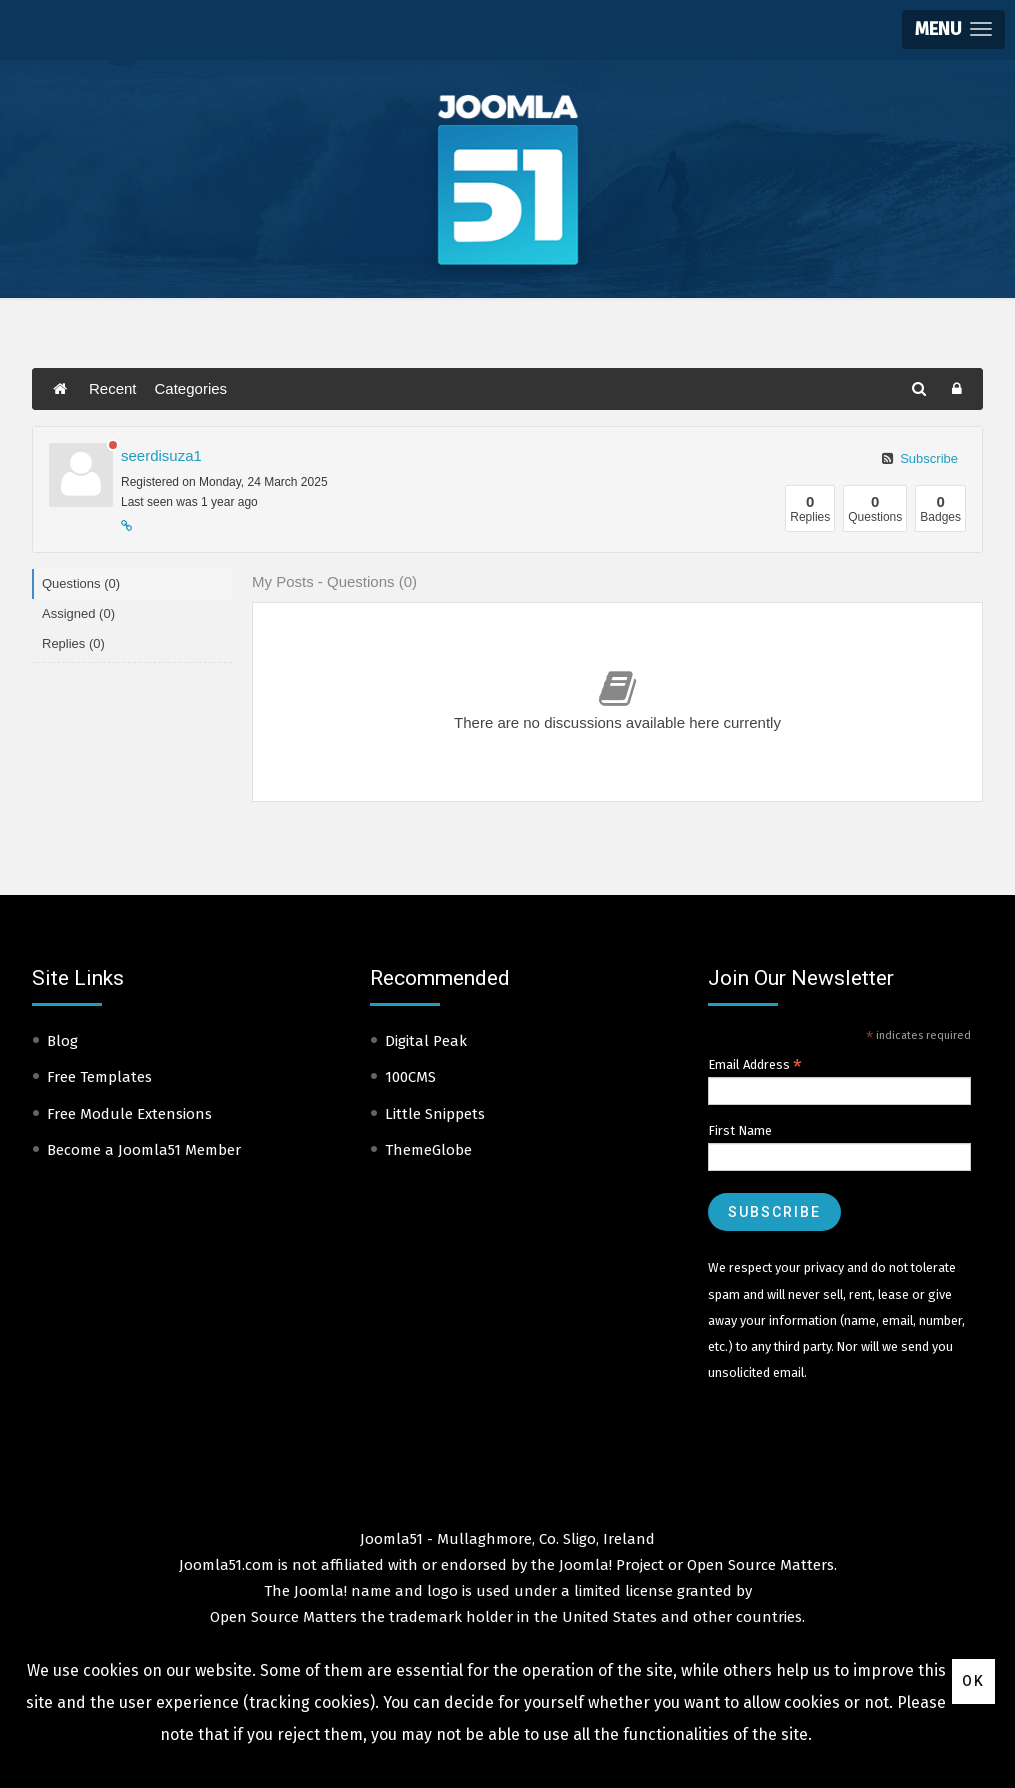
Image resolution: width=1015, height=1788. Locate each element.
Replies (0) (73, 643)
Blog (62, 1041)
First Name (740, 1130)
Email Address (755, 1065)
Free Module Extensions (129, 1114)
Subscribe (920, 458)
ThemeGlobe (428, 1150)
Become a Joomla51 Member (144, 1150)
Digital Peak (426, 1041)
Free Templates (99, 1077)
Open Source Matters (760, 1565)
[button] (953, 29)
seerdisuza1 (161, 455)
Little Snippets (435, 1114)
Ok (973, 1681)
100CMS (410, 1077)
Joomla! (320, 1591)
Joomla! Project (609, 1565)
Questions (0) (81, 583)
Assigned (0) (78, 613)
